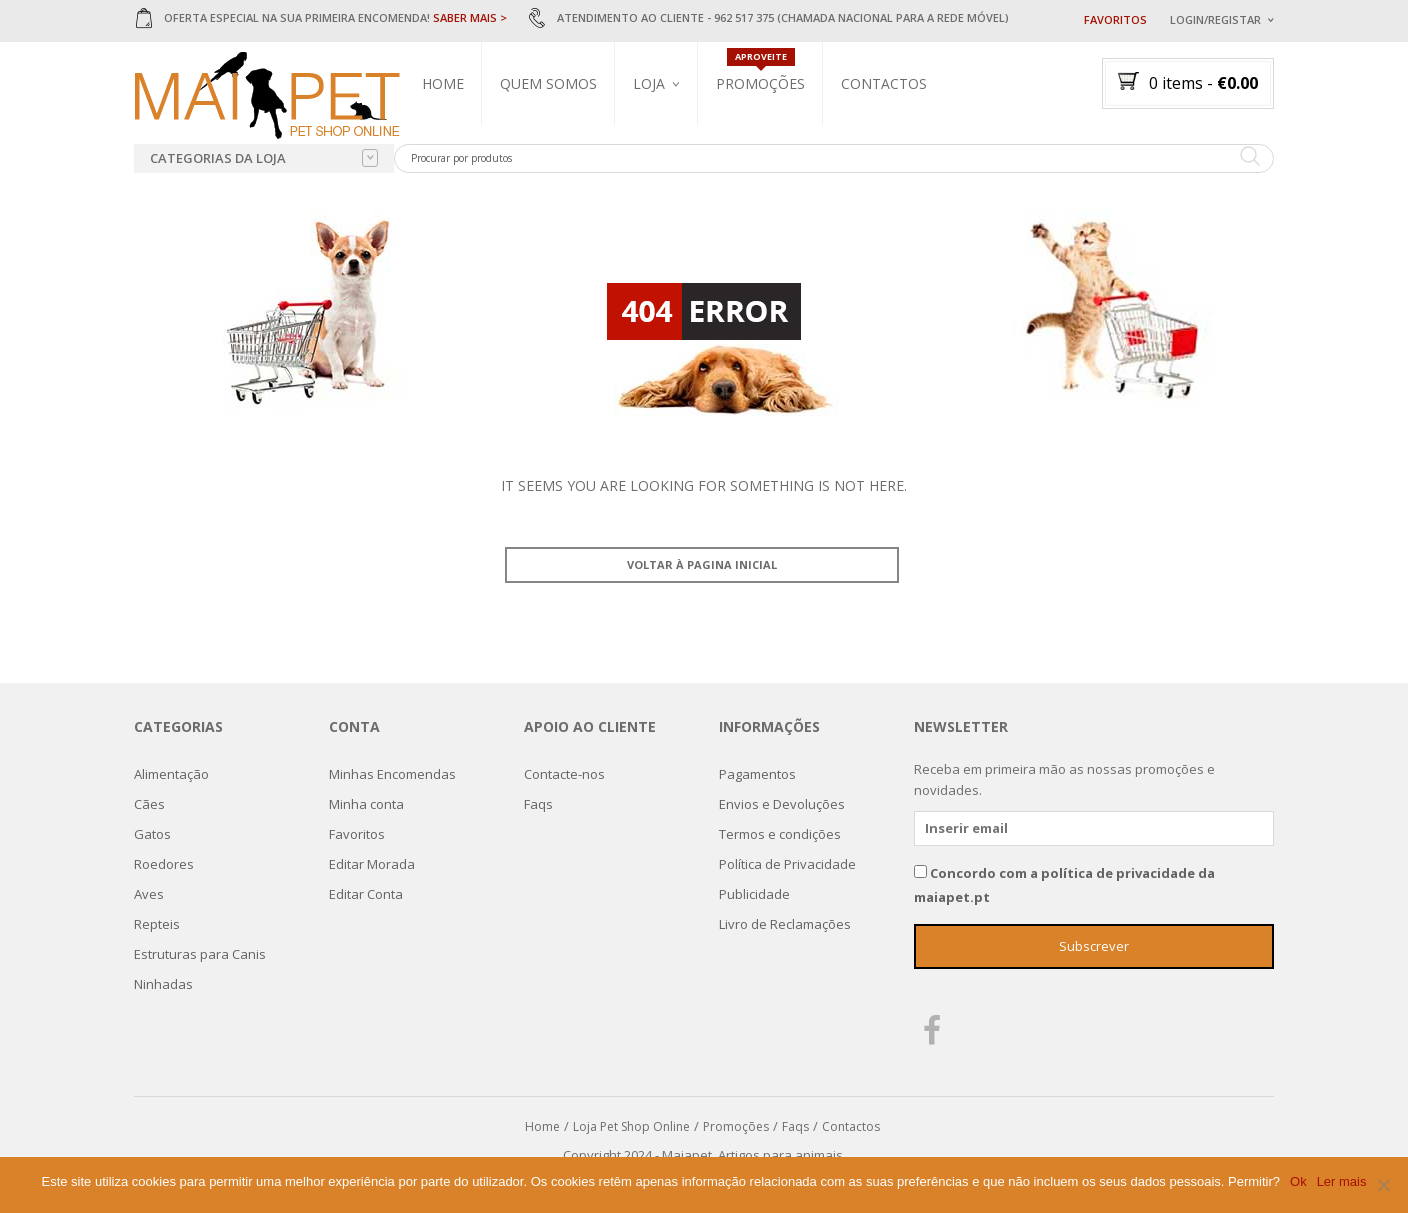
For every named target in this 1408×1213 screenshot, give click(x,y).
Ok (1298, 1181)
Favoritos (1115, 19)
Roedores (164, 864)
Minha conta (366, 804)
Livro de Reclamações (785, 924)
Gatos (152, 834)
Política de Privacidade (787, 864)
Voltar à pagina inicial (702, 564)
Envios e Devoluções (782, 804)
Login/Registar (1215, 19)
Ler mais (1342, 1181)
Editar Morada (372, 864)
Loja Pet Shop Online (631, 1126)
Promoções (760, 83)
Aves (149, 894)
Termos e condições (780, 834)
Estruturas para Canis (200, 954)
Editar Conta (366, 894)
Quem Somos (548, 83)
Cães (149, 804)
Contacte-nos (564, 774)
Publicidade (754, 894)
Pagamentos (757, 774)
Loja (649, 83)
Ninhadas (163, 984)
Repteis (157, 924)
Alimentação (171, 774)
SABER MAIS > (470, 17)
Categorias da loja (264, 158)
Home (443, 83)
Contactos (884, 83)
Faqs (538, 804)
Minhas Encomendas (392, 774)
